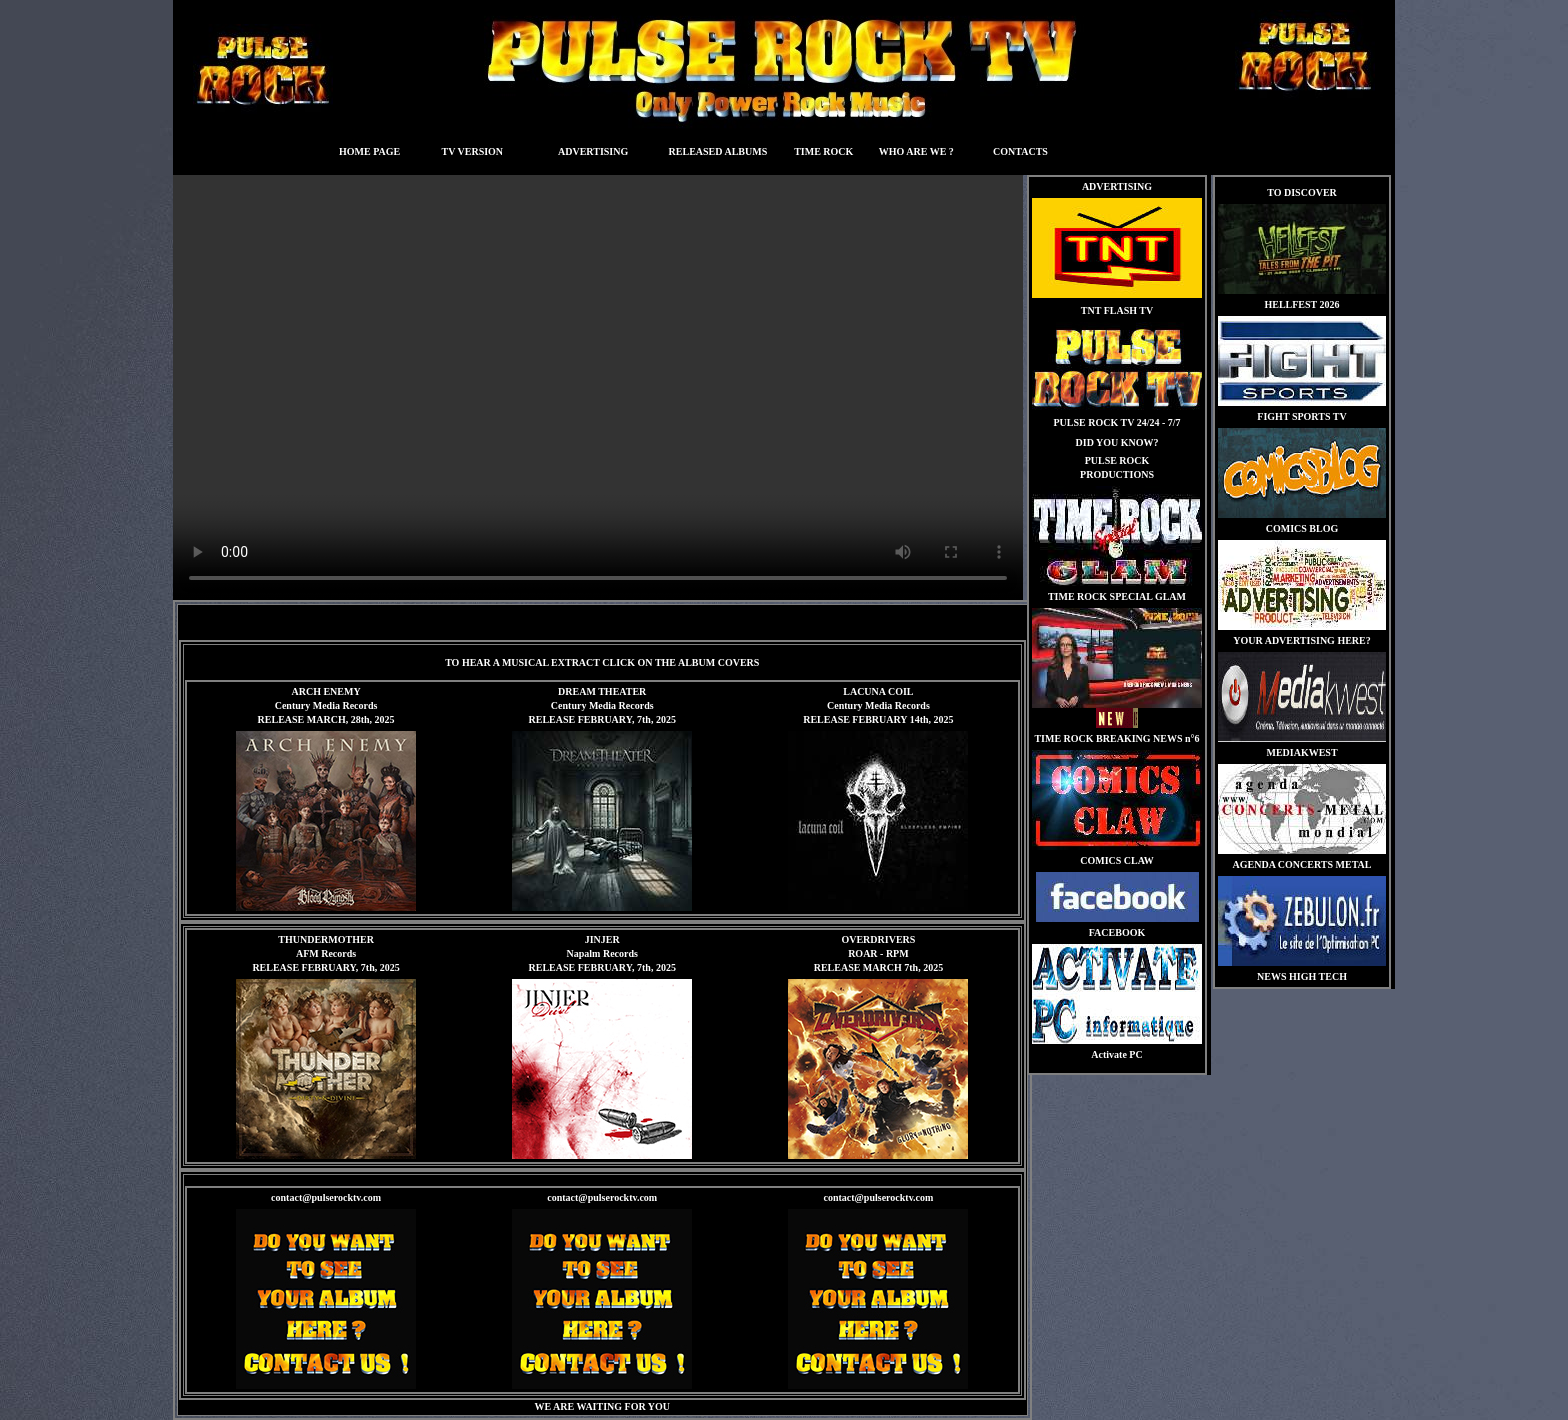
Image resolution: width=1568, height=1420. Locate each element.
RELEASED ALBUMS (718, 151)
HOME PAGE (369, 151)
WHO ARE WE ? (916, 151)
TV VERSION (472, 151)
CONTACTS (1020, 151)
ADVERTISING (593, 151)
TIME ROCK (823, 151)
